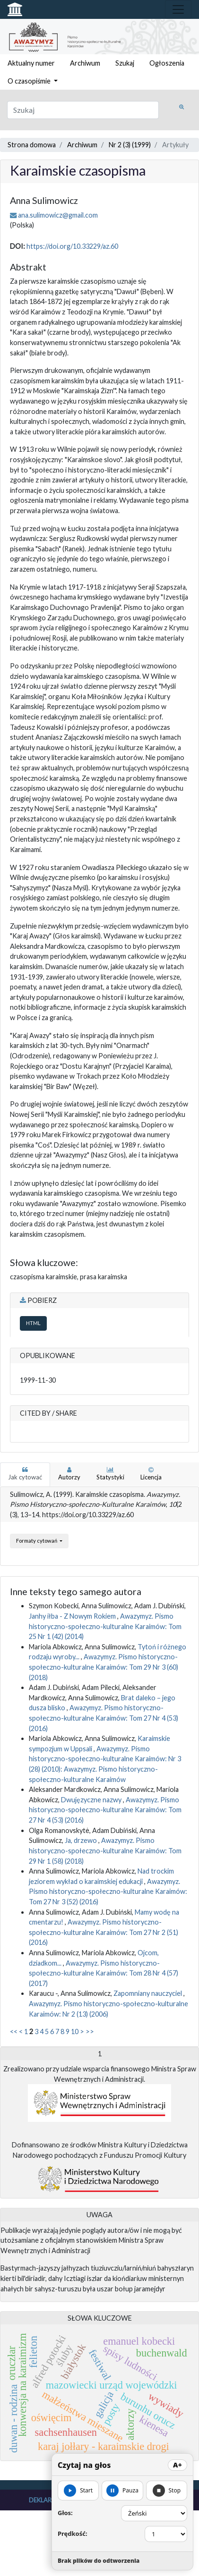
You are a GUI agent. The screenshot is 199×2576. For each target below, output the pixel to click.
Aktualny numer (31, 63)
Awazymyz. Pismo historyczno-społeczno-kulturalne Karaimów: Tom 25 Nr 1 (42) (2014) (105, 1626)
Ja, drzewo (81, 1840)
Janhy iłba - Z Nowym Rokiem (73, 1616)
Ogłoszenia (166, 63)
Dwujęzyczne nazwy (92, 1800)
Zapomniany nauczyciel (148, 1993)
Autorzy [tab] (69, 1474)
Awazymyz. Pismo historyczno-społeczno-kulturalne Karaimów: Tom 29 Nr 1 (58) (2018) (105, 1850)
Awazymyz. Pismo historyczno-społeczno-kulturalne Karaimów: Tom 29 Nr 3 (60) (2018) (103, 1667)
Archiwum (85, 63)
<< (13, 2031)
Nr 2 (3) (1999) (130, 145)
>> (90, 2031)
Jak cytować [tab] (25, 1474)
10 (74, 2031)
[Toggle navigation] (178, 9)
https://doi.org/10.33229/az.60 (72, 246)
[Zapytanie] (83, 110)
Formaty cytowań (37, 1540)
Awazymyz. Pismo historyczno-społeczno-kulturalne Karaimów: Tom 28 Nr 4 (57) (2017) (103, 1973)
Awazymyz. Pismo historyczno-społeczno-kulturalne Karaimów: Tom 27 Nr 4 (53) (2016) (103, 1718)
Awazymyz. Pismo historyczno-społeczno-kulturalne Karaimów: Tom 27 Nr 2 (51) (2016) (103, 1932)
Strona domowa (32, 145)
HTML (33, 1323)
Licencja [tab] (151, 1474)
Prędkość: (72, 2533)
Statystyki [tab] (110, 1474)
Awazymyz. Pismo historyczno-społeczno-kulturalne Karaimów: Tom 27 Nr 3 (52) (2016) (108, 1891)
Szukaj (124, 63)
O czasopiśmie (30, 81)
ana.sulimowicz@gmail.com (58, 215)
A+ (177, 2464)
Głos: (65, 2512)
